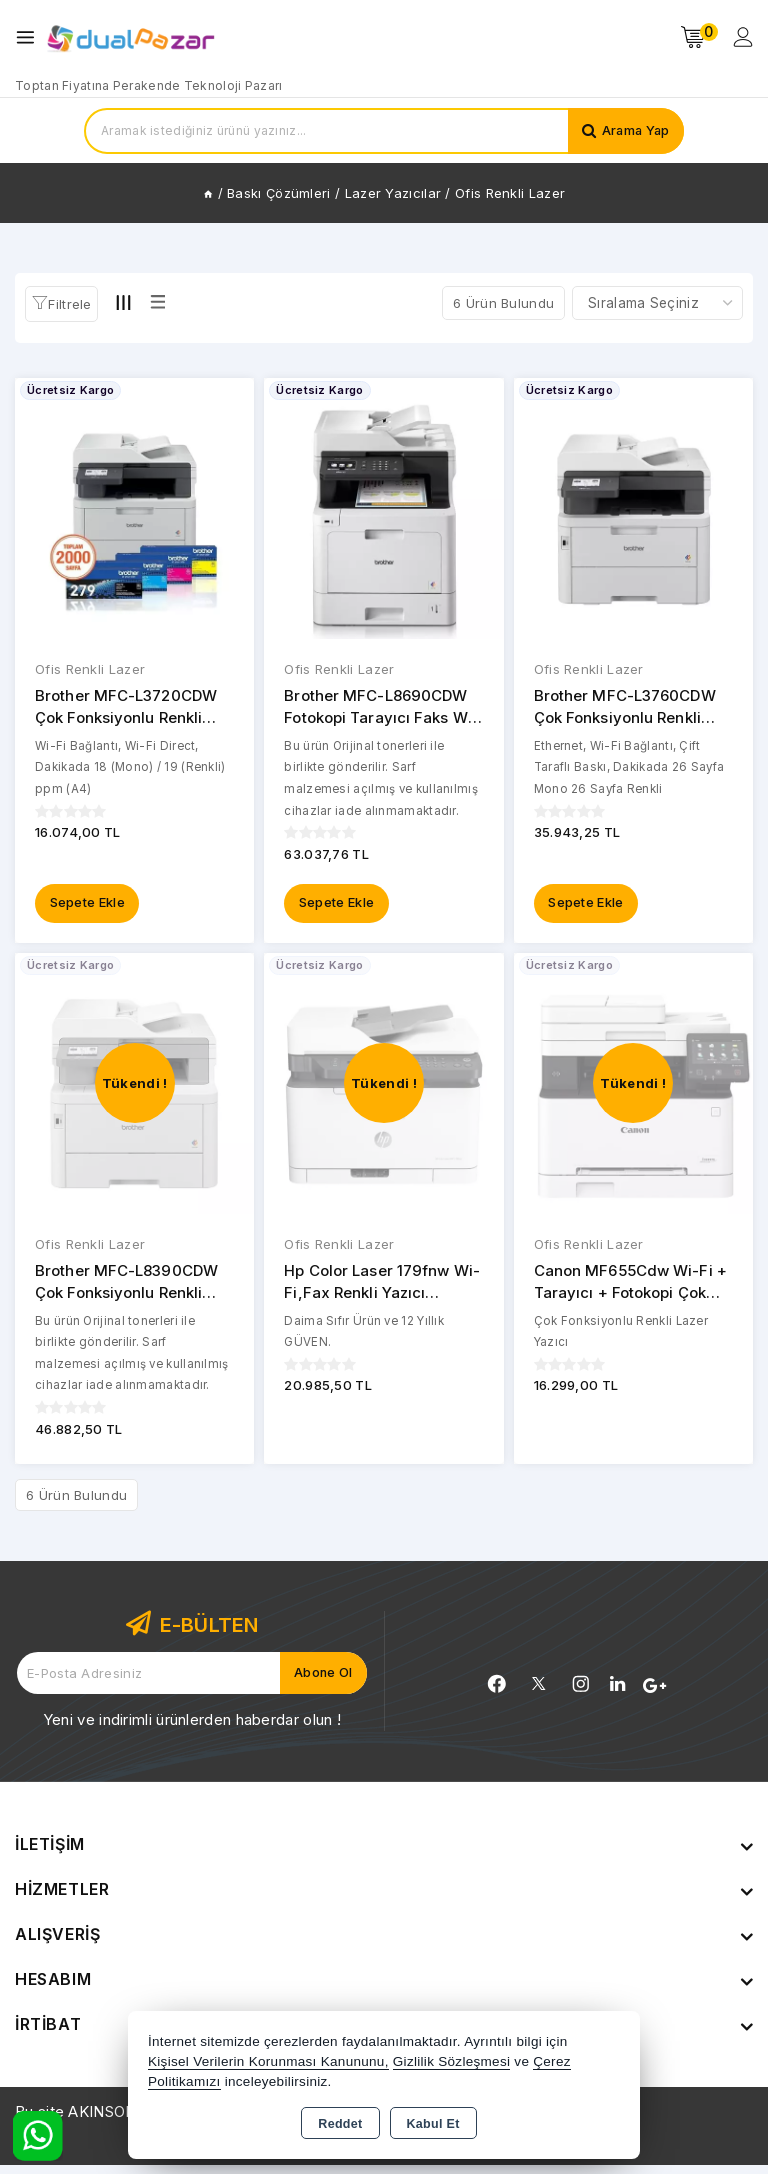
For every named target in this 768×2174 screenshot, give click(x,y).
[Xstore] (131, 37)
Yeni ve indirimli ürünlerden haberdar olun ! (192, 1728)
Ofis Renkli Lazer (90, 670)
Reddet (340, 2124)
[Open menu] (30, 37)
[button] (61, 304)
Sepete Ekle (87, 907)
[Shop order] (657, 303)
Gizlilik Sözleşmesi (451, 2061)
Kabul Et (433, 2124)
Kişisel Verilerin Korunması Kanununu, (268, 2061)
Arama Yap (633, 131)
